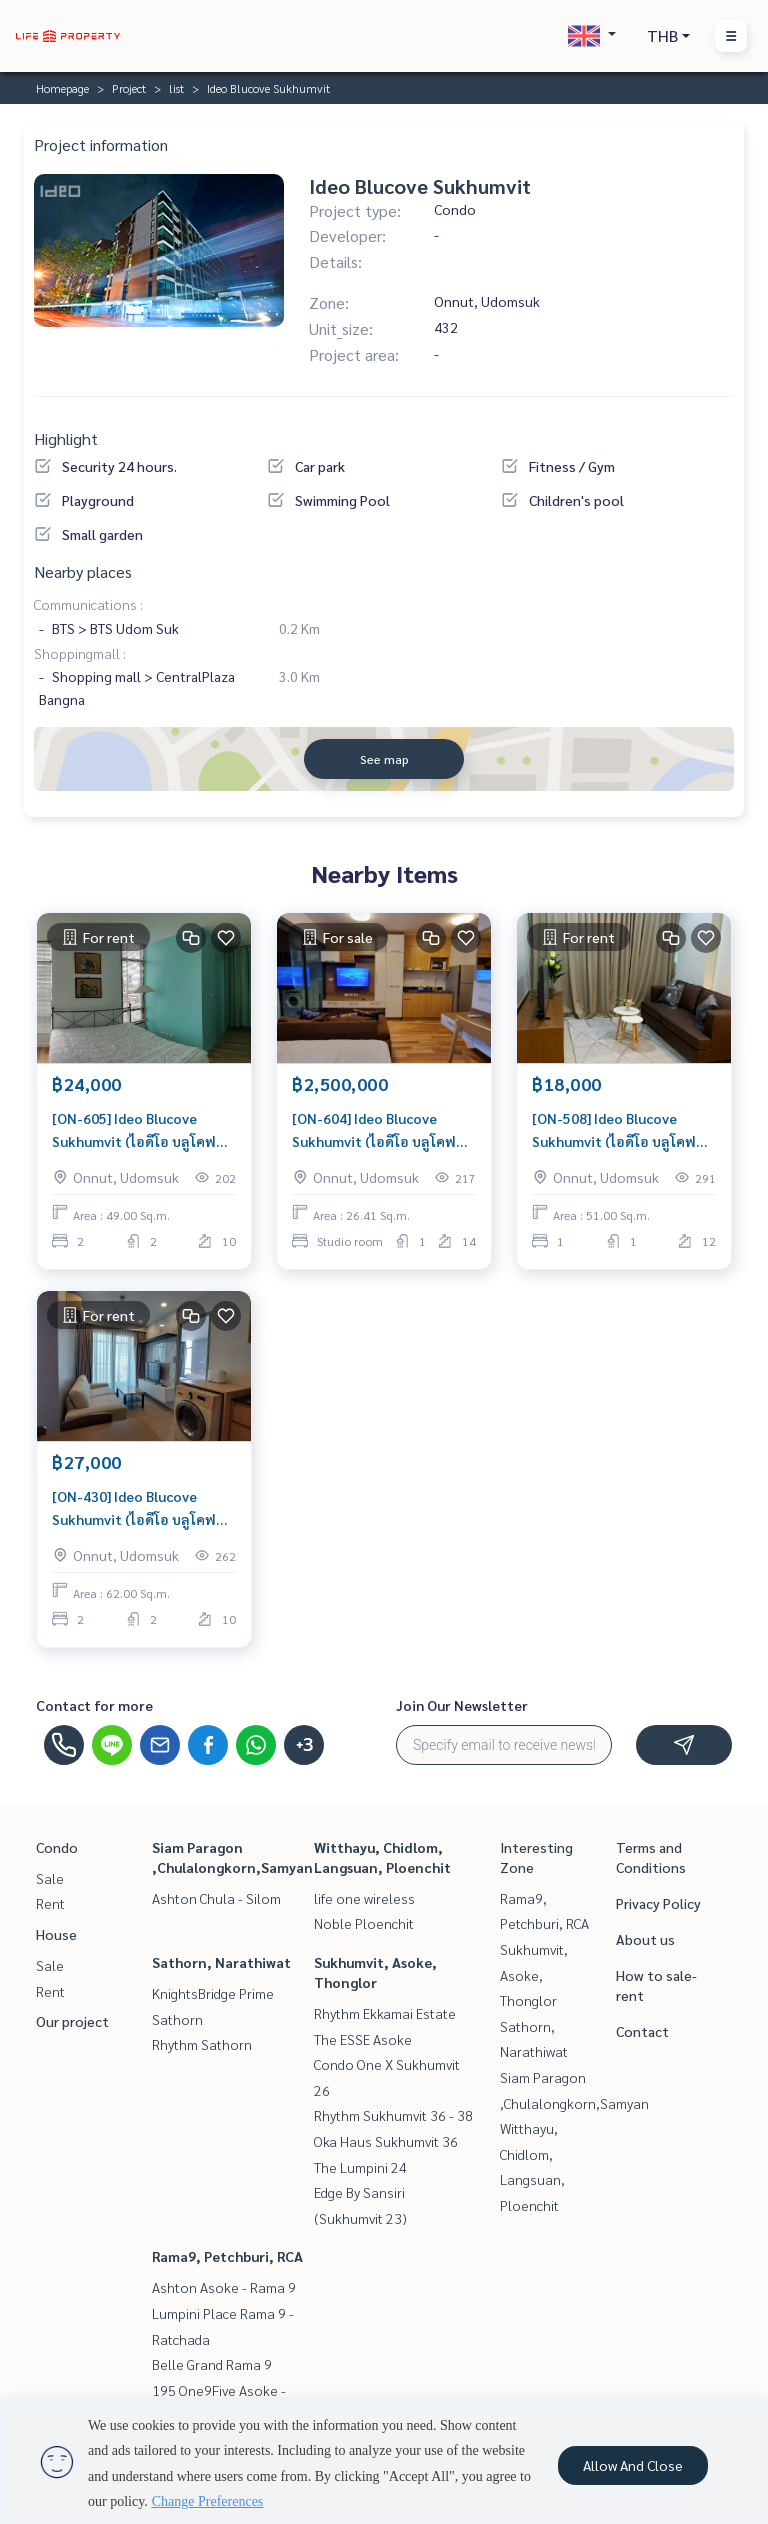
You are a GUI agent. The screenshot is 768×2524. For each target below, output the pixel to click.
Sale (50, 1878)
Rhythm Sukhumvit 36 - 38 (393, 2115)
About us (645, 1939)
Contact (642, 2031)
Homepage (62, 88)
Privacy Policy (658, 1903)
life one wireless (364, 1898)
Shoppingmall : (80, 653)
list (176, 88)
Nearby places (83, 571)
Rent (50, 1903)
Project (129, 88)
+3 (304, 1745)
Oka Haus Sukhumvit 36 (386, 2141)
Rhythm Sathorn (202, 2044)
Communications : (88, 604)
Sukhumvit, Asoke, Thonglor (534, 1974)
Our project (72, 2021)
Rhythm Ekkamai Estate (385, 2013)
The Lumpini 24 (360, 2167)
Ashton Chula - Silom (216, 1898)
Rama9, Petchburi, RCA (227, 2256)
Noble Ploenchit (364, 1923)
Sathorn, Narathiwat (221, 1962)
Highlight (66, 438)
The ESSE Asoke (363, 2039)
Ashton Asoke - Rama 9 (224, 2287)
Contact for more (94, 1705)
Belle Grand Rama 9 (212, 2364)
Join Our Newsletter (462, 1705)
